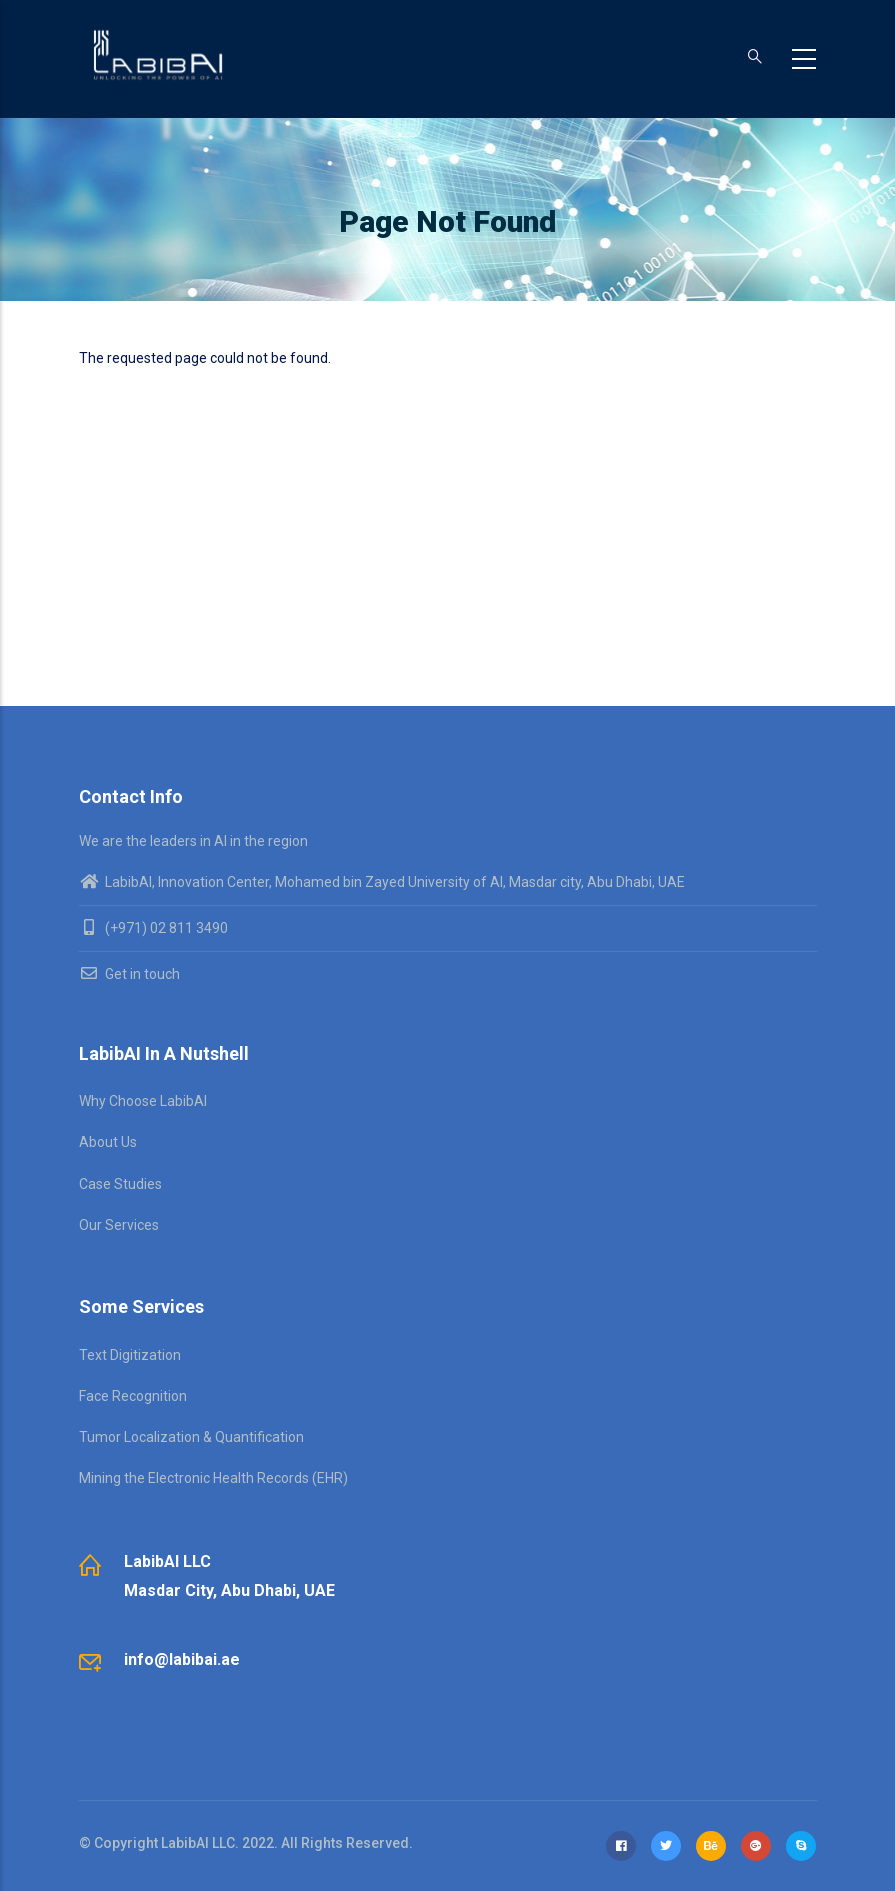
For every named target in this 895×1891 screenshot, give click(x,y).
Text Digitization (130, 1355)
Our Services (119, 1225)
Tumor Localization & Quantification (191, 1437)
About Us (108, 1142)
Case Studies (120, 1184)
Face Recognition (133, 1396)
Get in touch (129, 974)
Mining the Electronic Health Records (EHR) (213, 1478)
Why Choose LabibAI (143, 1101)
